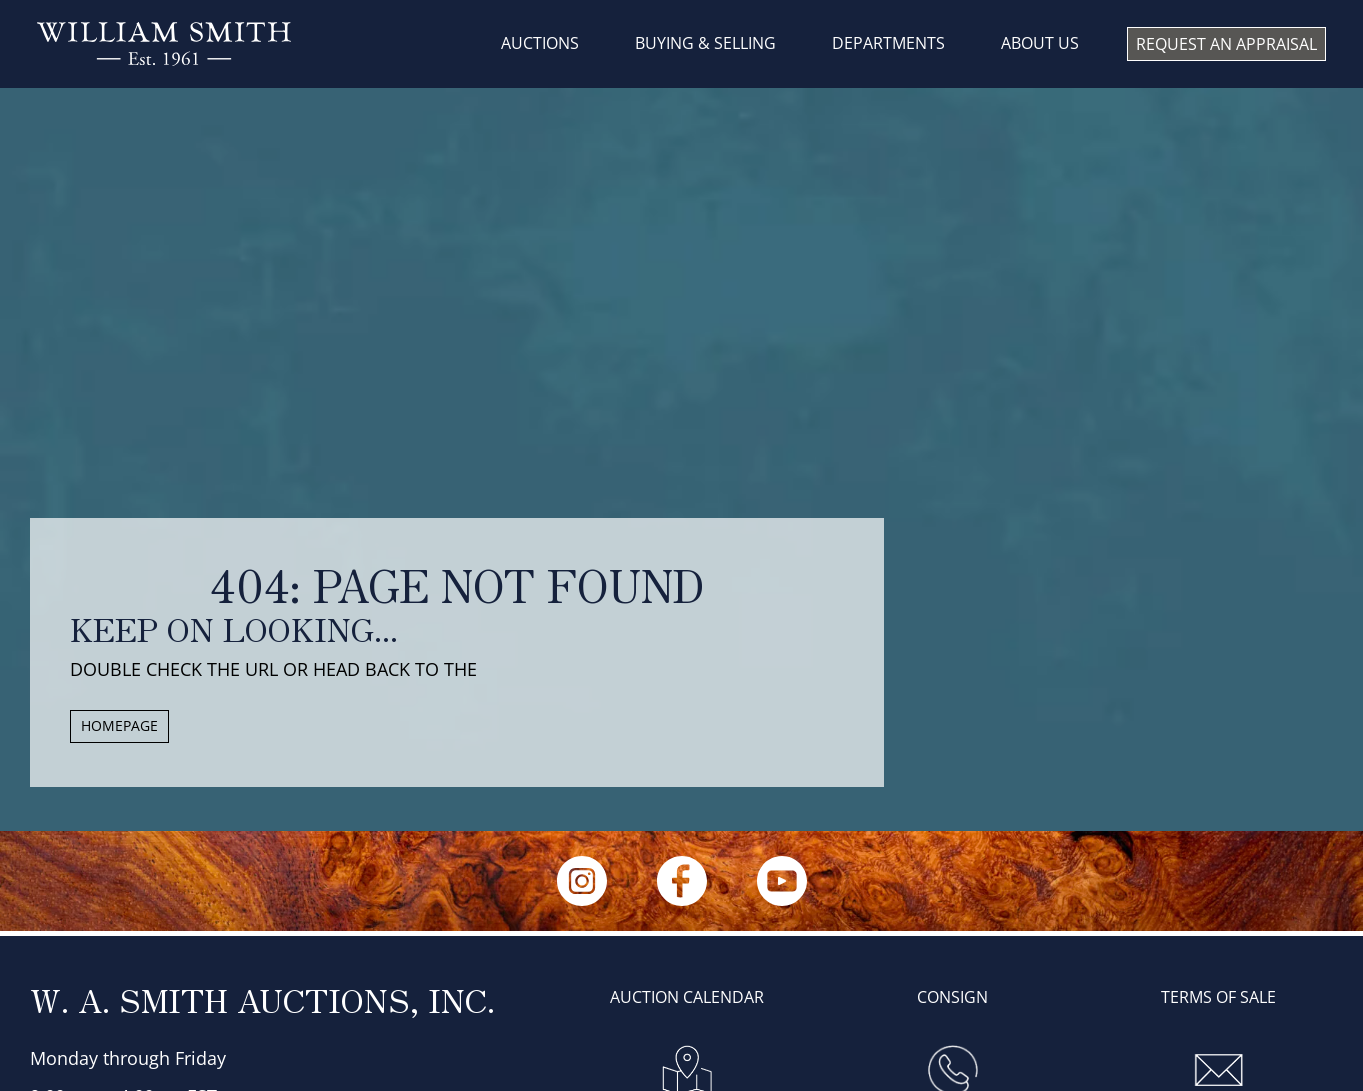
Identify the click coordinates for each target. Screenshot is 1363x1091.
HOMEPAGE (119, 725)
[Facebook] (682, 881)
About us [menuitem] (1040, 43)
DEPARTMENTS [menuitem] (888, 43)
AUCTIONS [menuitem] (540, 43)
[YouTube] (782, 881)
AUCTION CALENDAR (687, 997)
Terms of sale (1218, 997)
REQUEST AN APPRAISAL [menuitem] (1226, 44)
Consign (952, 997)
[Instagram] (582, 881)
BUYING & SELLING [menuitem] (705, 43)
